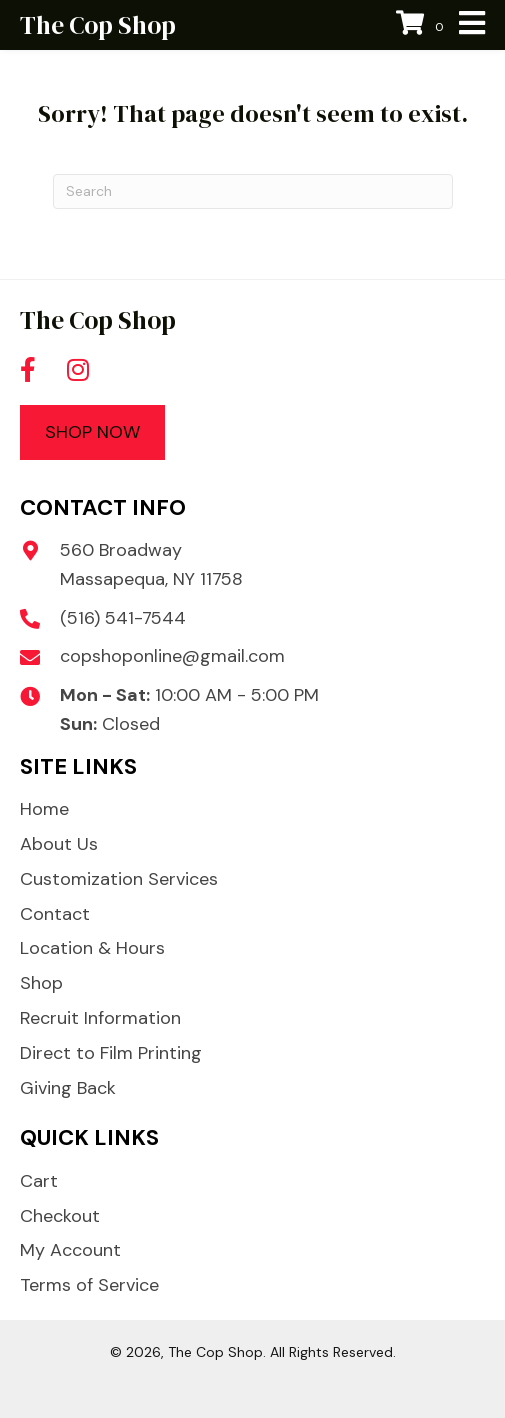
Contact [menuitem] (55, 914)
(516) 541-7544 (123, 618)
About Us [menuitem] (59, 844)
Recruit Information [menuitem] (100, 1018)
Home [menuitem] (44, 809)
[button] (28, 370)
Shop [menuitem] (41, 983)
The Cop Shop (98, 25)
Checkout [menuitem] (60, 1216)
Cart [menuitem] (39, 1181)
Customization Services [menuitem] (119, 879)
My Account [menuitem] (70, 1250)
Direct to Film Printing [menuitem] (111, 1053)
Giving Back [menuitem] (68, 1088)
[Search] (253, 191)
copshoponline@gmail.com (172, 656)
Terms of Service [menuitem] (89, 1285)
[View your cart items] (422, 25)
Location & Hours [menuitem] (92, 948)
